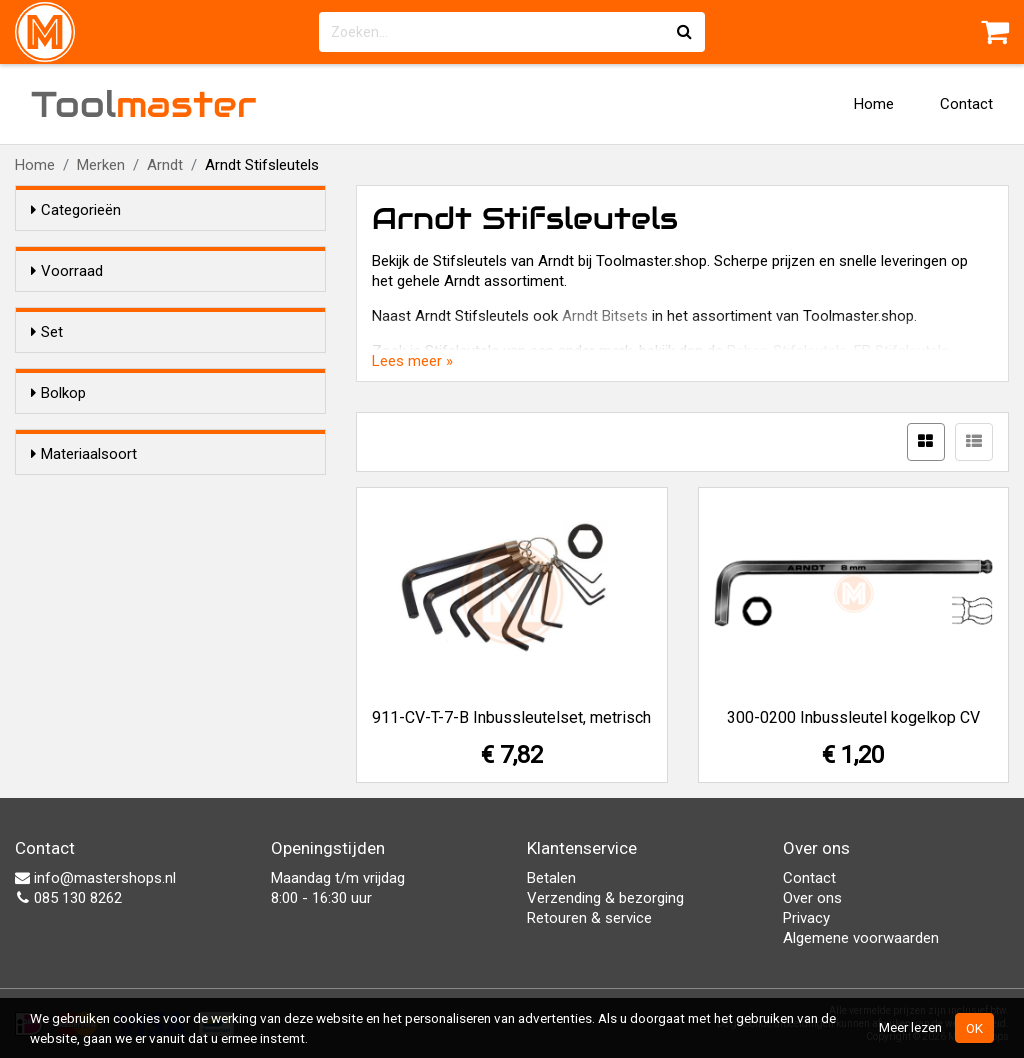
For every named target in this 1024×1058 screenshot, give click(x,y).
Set (47, 368)
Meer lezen (910, 1027)
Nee (84, 432)
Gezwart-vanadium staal (151, 652)
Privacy (806, 918)
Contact (966, 104)
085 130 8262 (68, 898)
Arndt (165, 165)
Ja (79, 406)
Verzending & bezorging (605, 898)
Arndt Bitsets (605, 316)
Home (874, 104)
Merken (101, 165)
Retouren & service (589, 918)
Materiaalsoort (84, 614)
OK (974, 1028)
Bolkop (58, 491)
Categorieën (76, 210)
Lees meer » (412, 361)
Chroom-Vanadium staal (152, 678)
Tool (144, 104)
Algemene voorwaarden (861, 938)
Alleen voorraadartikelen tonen (161, 309)
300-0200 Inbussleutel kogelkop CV (853, 717)
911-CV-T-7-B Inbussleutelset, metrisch (511, 717)
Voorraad (67, 271)
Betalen (551, 878)
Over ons (812, 898)
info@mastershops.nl (95, 878)
